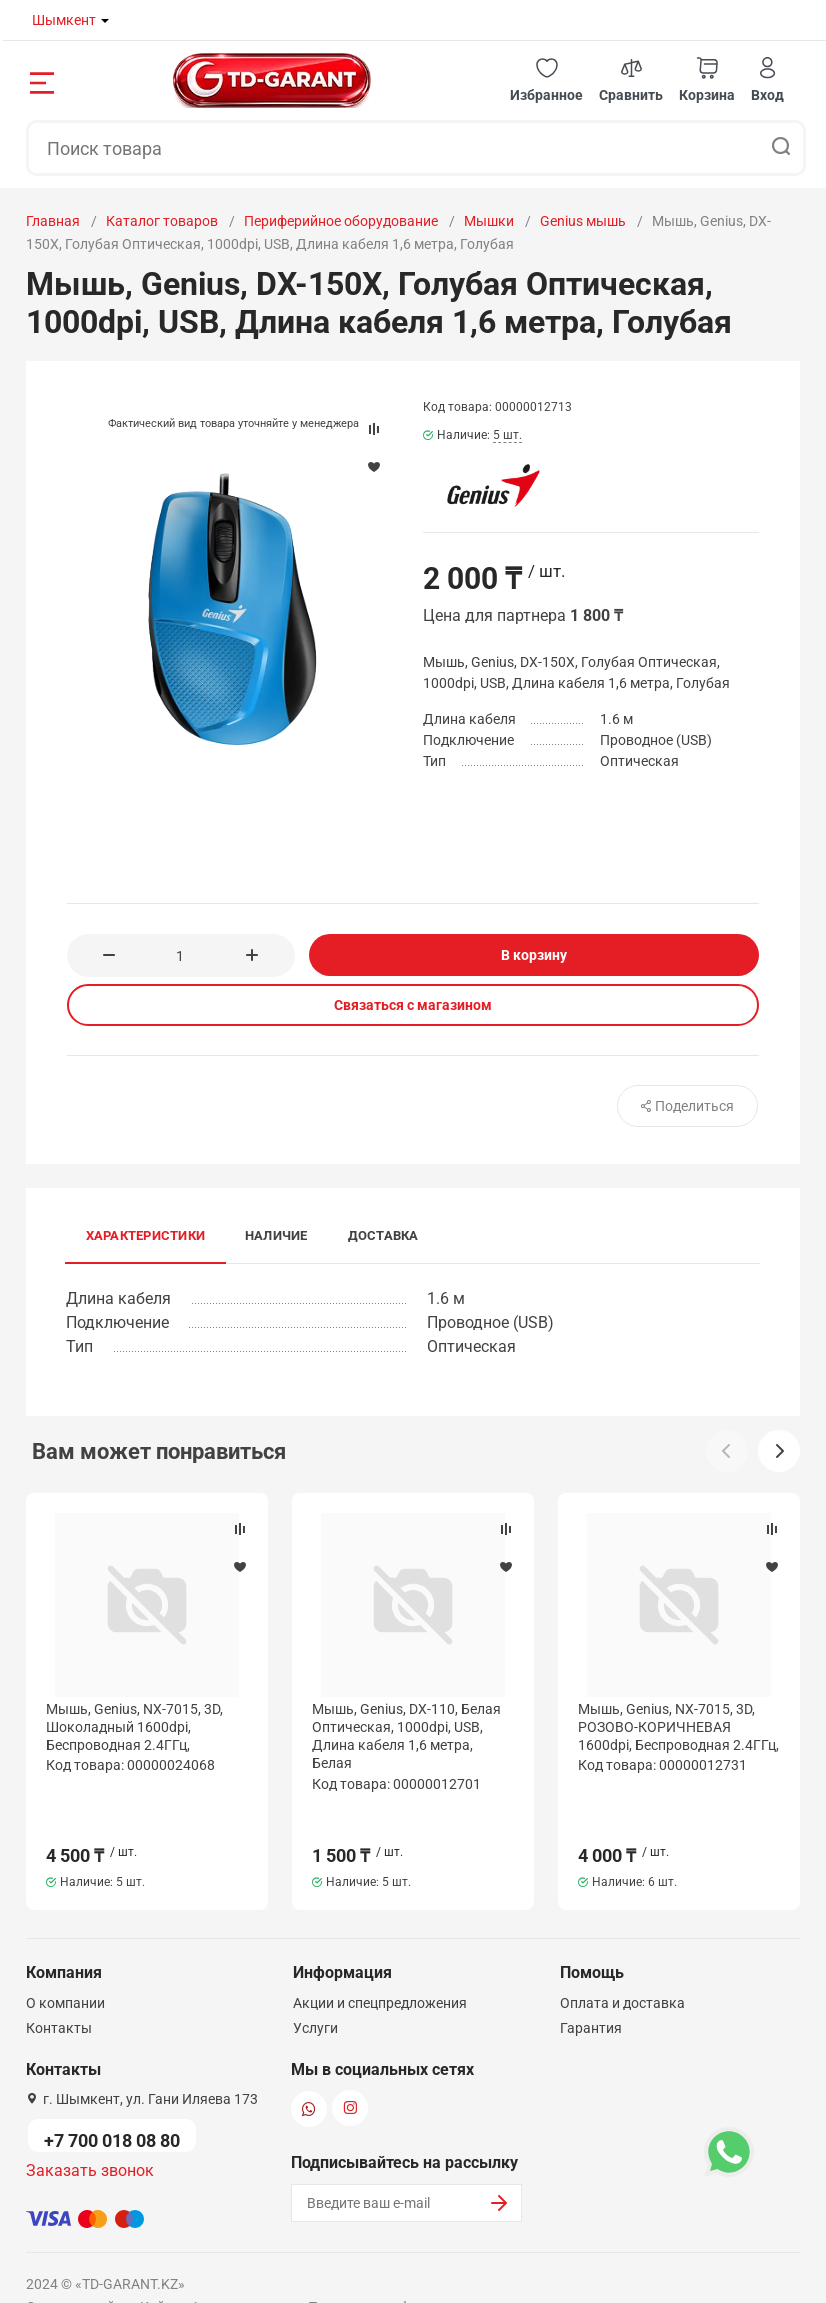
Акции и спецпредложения (380, 1962)
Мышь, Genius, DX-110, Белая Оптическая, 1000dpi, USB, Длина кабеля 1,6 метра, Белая (406, 1736)
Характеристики (145, 1235)
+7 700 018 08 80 (112, 2099)
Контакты (59, 1987)
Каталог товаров (162, 221)
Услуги (315, 1987)
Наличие (276, 1235)
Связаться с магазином (413, 1005)
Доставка (383, 1235)
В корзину (534, 955)
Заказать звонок (90, 2129)
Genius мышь (583, 221)
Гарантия (591, 1987)
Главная (53, 221)
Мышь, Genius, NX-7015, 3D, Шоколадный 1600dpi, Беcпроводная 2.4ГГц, (134, 1727)
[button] (546, 80)
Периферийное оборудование (341, 221)
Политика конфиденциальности (413, 2266)
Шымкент (64, 20)
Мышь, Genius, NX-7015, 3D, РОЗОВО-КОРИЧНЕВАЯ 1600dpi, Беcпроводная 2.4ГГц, (678, 1727)
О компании (65, 1962)
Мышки (489, 221)
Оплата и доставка (622, 1962)
